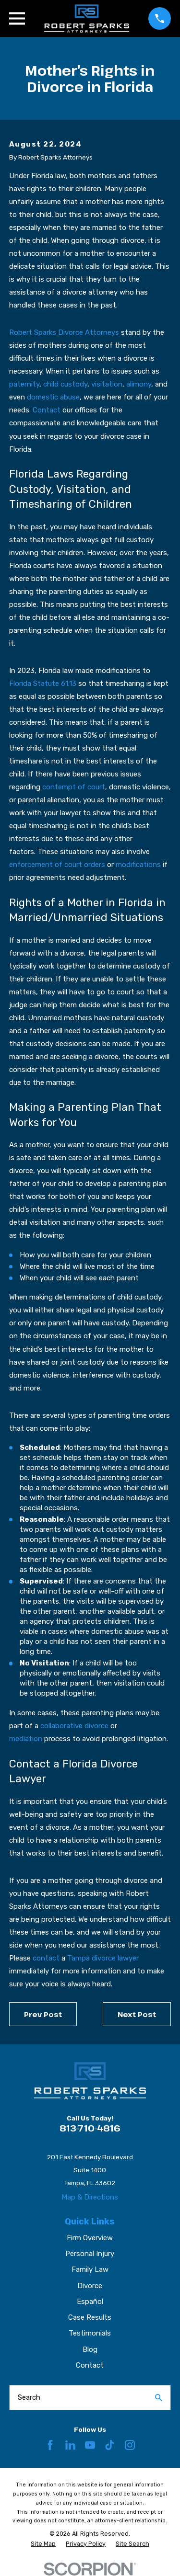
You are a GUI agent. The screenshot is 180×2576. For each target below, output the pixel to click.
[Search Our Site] (158, 2397)
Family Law (90, 2269)
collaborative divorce (74, 1725)
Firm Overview (90, 2238)
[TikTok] (110, 2445)
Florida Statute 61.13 (42, 683)
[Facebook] (50, 2445)
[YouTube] (90, 2445)
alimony (138, 384)
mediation (25, 1738)
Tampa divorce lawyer (103, 1958)
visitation (106, 384)
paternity (24, 384)
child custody (65, 384)
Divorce (89, 2285)
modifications (138, 864)
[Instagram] (130, 2445)
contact (46, 1958)
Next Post (137, 2014)
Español (90, 2301)
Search (29, 2397)
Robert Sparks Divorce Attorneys (64, 332)
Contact (46, 410)
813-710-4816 (90, 2128)
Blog (90, 2349)
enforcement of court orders (57, 864)
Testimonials (90, 2333)
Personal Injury (89, 2253)
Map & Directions (89, 2197)
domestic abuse (53, 397)
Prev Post (43, 2014)
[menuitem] (43, 2544)
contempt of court (73, 787)
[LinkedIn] (70, 2445)
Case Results (89, 2317)
